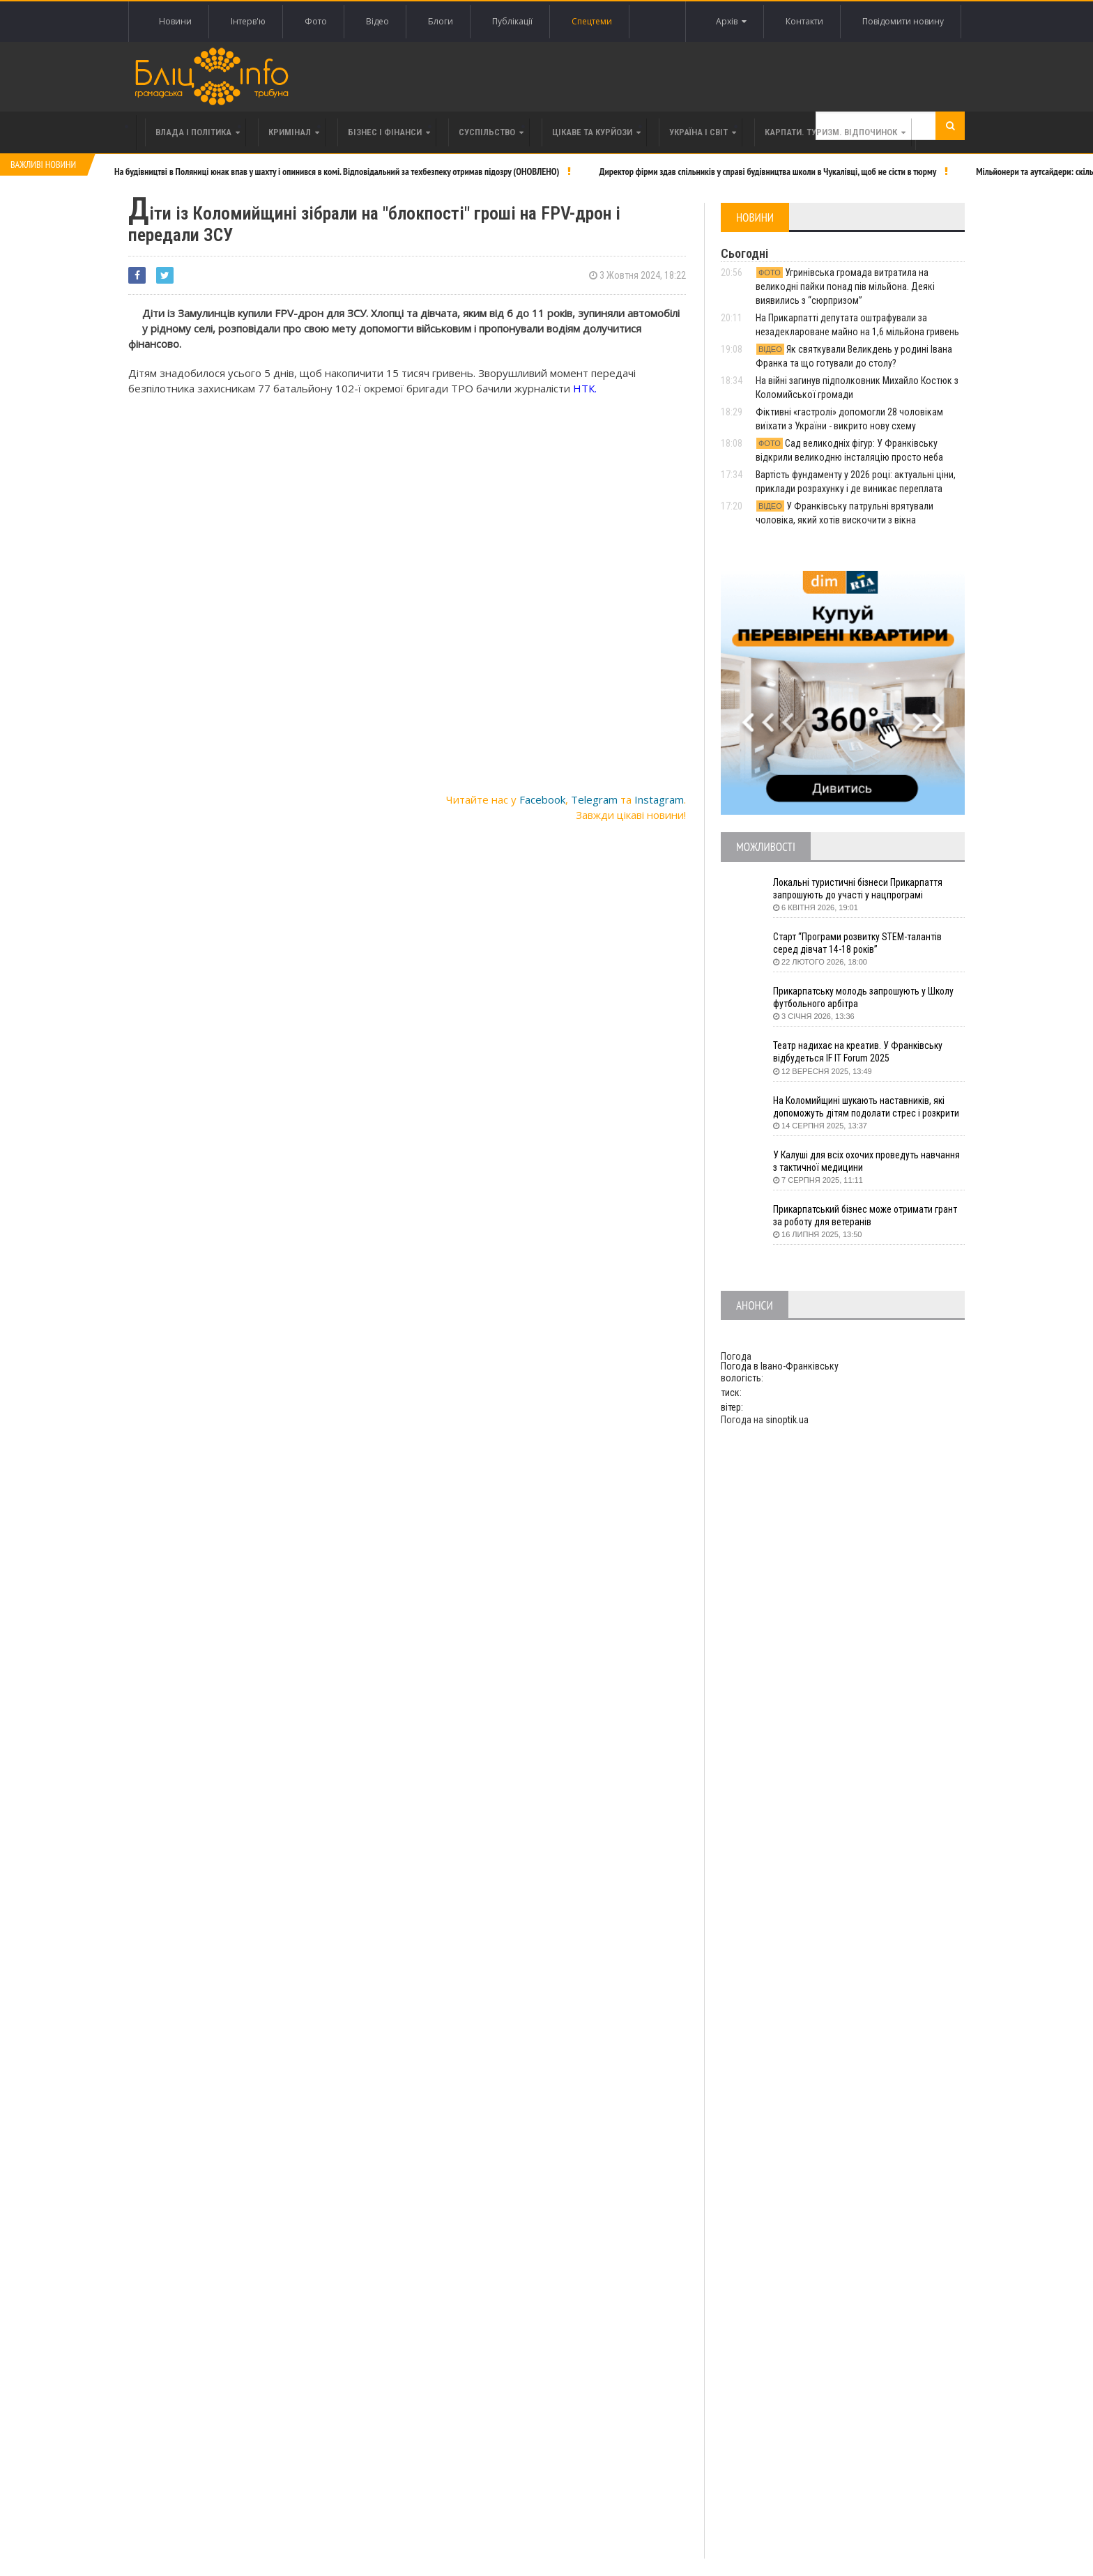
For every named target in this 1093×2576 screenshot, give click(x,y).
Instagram (659, 799)
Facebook (542, 799)
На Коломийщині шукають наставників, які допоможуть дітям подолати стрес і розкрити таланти (868, 1107)
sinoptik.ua (787, 1419)
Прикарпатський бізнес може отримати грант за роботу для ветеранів (866, 1215)
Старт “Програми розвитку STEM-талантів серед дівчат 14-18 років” (858, 943)
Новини (175, 21)
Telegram (594, 799)
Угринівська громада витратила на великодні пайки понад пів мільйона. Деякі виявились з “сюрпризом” (845, 286)
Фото (316, 21)
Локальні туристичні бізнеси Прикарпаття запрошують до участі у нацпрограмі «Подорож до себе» (859, 889)
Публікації (512, 21)
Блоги (440, 21)
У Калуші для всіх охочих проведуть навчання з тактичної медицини (867, 1161)
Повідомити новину (903, 21)
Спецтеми (592, 21)
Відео (377, 21)
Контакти (804, 21)
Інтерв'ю (248, 21)
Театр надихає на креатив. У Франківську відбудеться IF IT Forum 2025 (859, 1052)
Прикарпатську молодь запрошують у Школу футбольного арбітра (865, 997)
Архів (731, 21)
